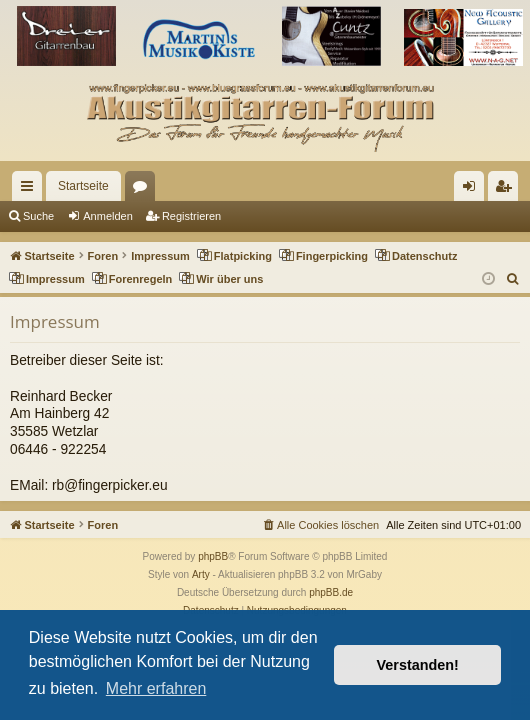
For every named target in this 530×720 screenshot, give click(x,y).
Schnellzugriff (31, 190)
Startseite (83, 186)
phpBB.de (331, 592)
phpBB (213, 556)
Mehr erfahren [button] (156, 688)
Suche (38, 216)
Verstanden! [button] (418, 665)
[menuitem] (513, 279)
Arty (201, 574)
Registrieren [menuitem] (507, 190)
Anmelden (108, 216)
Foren (144, 190)
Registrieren (191, 216)
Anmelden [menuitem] (473, 190)
